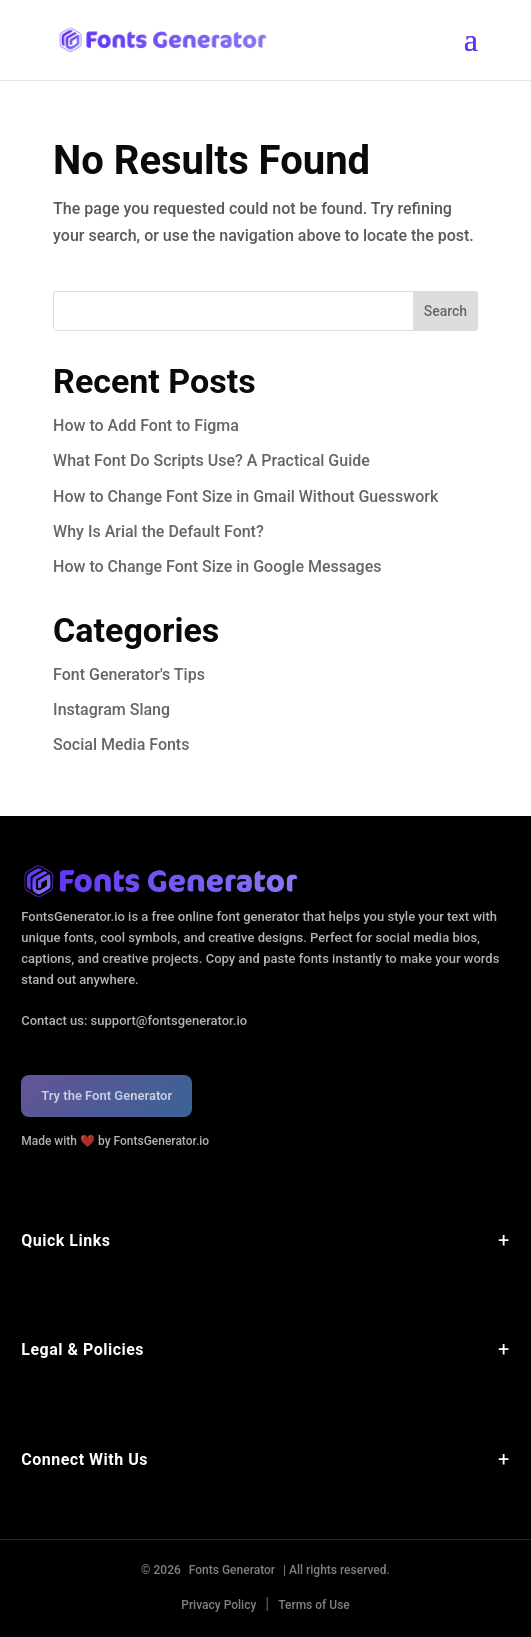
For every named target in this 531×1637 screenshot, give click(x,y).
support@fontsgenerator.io (169, 1020)
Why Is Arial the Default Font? (158, 531)
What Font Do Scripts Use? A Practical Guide (211, 460)
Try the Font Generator (106, 1095)
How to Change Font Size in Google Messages (217, 566)
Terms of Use (314, 1605)
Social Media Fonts (121, 744)
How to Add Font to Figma (146, 425)
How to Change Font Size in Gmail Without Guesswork (245, 496)
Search (445, 311)
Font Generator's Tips (129, 674)
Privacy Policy (218, 1605)
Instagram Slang (111, 709)
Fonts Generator (232, 1570)
